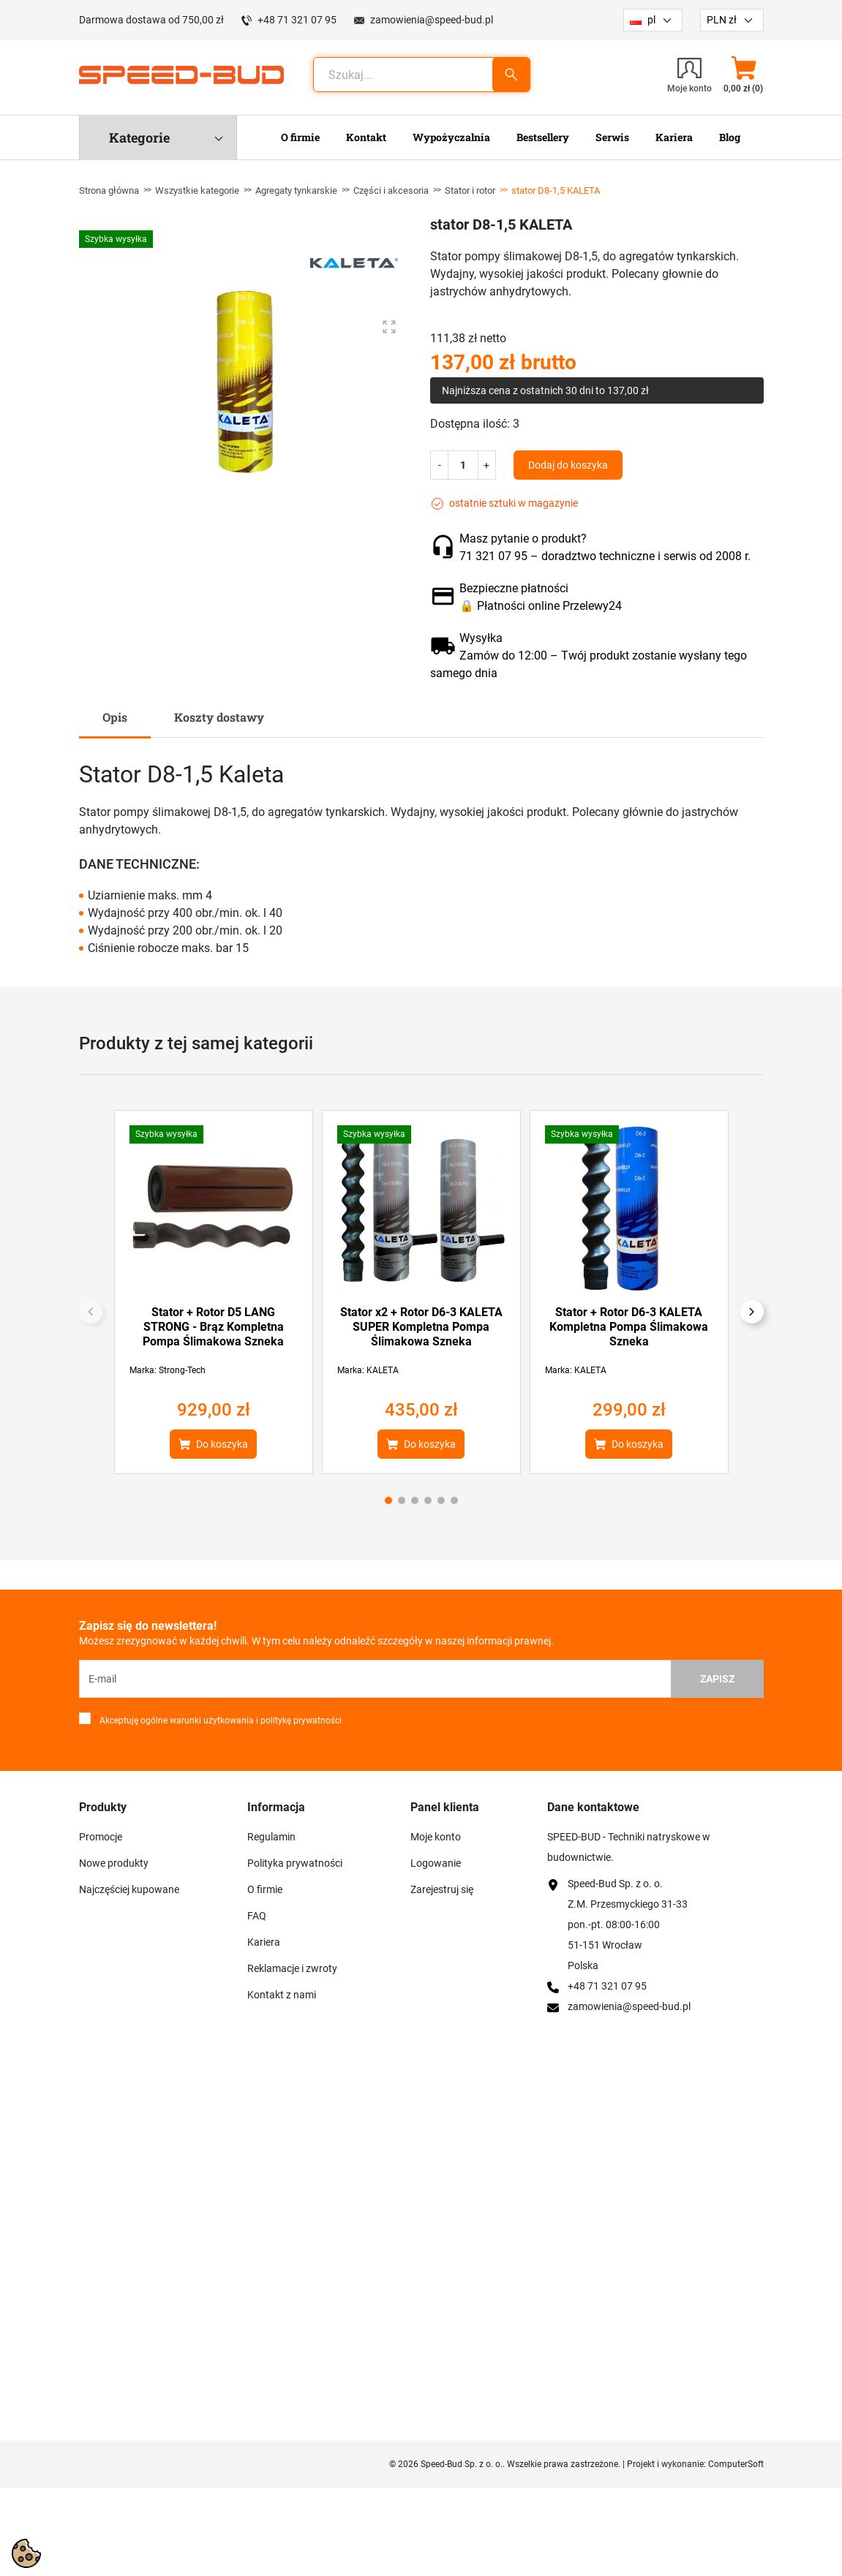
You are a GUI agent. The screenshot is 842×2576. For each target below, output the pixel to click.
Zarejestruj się (441, 1889)
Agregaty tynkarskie (296, 190)
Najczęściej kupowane (129, 1889)
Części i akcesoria (391, 190)
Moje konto (435, 1837)
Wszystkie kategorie (197, 190)
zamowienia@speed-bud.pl (431, 20)
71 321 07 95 (493, 556)
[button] (743, 74)
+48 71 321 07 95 (297, 20)
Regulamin (271, 1837)
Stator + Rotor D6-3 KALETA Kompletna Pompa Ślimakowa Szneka (628, 1326)
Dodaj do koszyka (568, 465)
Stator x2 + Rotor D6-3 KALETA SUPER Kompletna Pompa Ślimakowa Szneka (421, 1326)
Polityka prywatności (294, 1863)
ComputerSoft (736, 2464)
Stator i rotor (470, 190)
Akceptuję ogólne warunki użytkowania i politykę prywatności (218, 1720)
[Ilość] (463, 465)
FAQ (256, 1916)
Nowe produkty (114, 1863)
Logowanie (435, 1863)
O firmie (264, 1889)
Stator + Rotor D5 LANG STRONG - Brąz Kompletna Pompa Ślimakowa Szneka (213, 1326)
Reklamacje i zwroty (292, 1968)
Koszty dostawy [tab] (219, 717)
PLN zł (722, 20)
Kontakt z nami (281, 1995)
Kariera (263, 1942)
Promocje (100, 1837)
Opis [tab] (114, 717)
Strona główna (109, 190)
